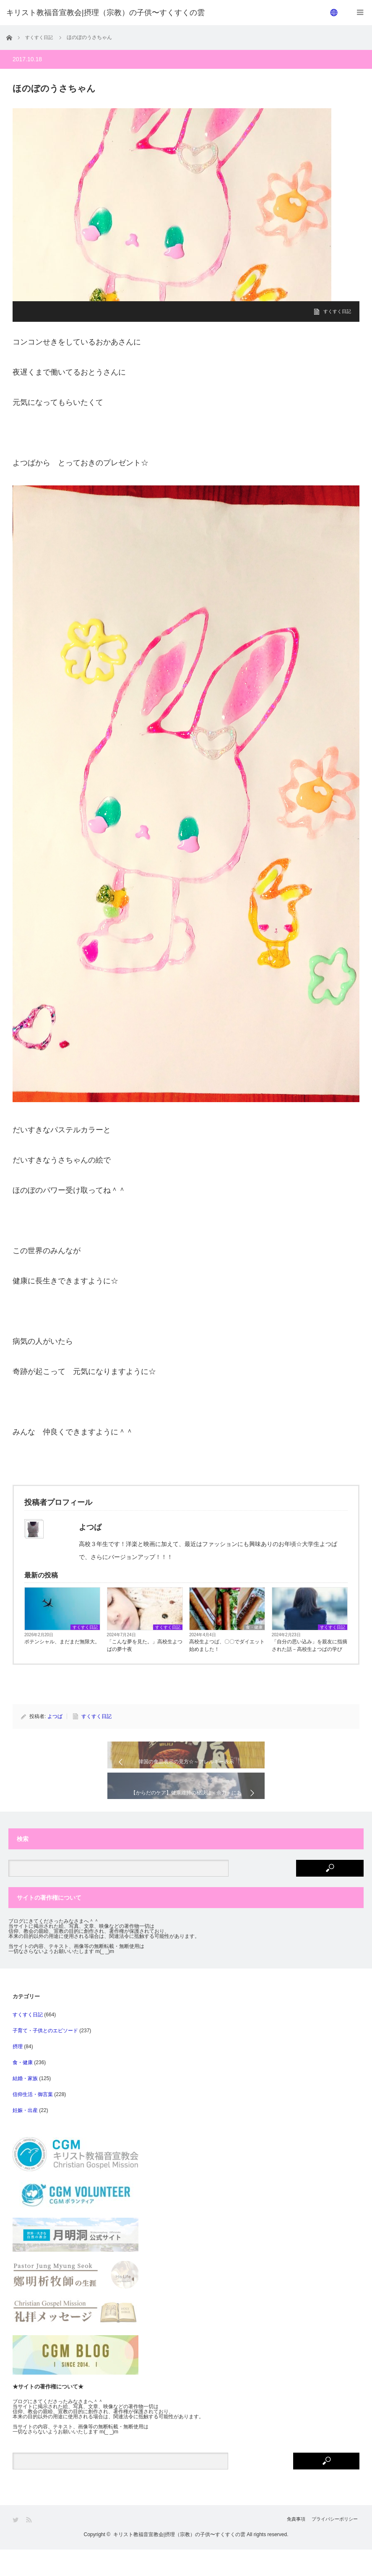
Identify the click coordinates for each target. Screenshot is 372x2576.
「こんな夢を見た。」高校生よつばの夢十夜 (144, 1645)
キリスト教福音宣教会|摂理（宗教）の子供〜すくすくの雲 (179, 2561)
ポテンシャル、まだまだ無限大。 (62, 1642)
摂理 (18, 2073)
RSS (29, 2546)
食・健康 (254, 1627)
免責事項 (286, 2545)
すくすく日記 (336, 311)
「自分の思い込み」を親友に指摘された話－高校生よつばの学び (309, 1645)
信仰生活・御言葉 (33, 2121)
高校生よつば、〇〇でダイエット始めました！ (227, 1645)
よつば (54, 1716)
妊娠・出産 (25, 2137)
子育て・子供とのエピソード (45, 2057)
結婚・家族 (25, 2105)
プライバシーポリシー (334, 2545)
